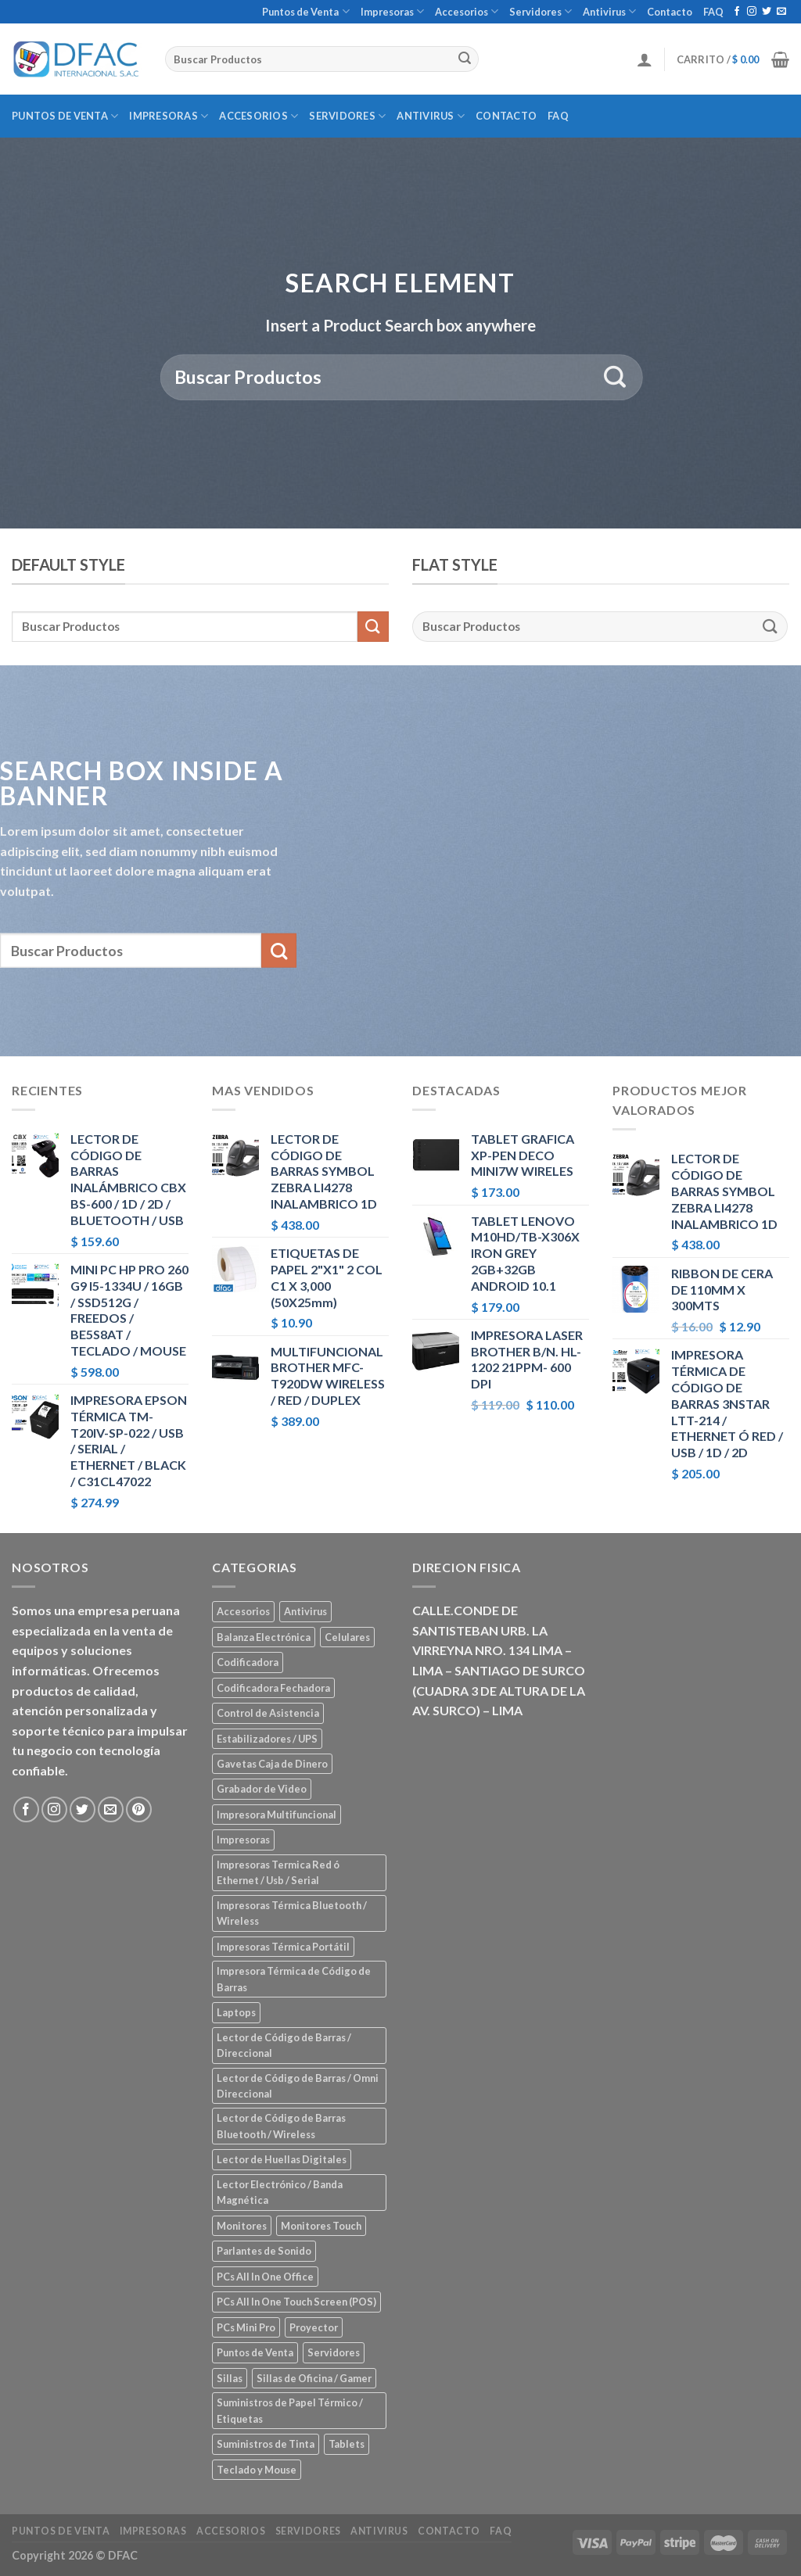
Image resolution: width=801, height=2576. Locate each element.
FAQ (713, 11)
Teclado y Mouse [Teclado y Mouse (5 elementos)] (256, 2469)
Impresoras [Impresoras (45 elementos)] (243, 1839)
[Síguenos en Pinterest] (139, 1809)
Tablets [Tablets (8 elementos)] (347, 2444)
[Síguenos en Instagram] (751, 11)
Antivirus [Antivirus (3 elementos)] (305, 1611)
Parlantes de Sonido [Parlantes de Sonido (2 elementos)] (264, 2251)
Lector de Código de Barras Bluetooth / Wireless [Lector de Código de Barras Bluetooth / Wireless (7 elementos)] (281, 2126)
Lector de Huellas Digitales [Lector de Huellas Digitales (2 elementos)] (282, 2159)
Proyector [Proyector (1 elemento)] (313, 2327)
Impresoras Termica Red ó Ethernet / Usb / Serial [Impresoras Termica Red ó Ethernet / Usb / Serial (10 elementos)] (278, 1872)
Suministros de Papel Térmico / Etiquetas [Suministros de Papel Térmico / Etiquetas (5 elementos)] (290, 2410)
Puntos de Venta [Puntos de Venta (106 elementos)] (255, 2352)
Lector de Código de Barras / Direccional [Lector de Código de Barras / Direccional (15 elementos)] (284, 2045)
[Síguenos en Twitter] (766, 11)
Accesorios (466, 11)
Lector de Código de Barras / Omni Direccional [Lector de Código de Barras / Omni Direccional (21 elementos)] (298, 2086)
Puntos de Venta (305, 11)
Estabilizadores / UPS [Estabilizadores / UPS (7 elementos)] (267, 1738)
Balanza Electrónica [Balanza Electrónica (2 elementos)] (264, 1637)
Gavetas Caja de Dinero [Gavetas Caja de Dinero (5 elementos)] (272, 1763)
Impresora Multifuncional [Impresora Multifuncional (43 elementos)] (276, 1814)
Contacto (669, 11)
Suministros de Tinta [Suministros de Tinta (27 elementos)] (265, 2444)
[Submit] (464, 59)
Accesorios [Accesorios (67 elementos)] (243, 1611)
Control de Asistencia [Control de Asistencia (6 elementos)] (268, 1713)
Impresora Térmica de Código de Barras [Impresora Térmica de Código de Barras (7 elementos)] (294, 1979)
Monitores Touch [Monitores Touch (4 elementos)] (321, 2226)
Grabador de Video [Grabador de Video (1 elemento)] (262, 1788)
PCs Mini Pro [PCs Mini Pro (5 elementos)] (246, 2327)
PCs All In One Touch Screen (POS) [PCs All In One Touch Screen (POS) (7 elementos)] (296, 2301)
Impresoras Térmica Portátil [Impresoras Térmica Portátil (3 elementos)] (283, 1946)
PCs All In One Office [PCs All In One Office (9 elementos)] (265, 2276)
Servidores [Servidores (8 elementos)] (333, 2352)
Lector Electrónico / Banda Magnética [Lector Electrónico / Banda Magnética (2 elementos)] (280, 2192)
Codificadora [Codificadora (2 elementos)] (247, 1662)
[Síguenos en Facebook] (737, 11)
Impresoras (392, 11)
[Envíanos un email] (781, 11)
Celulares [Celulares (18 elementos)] (347, 1637)
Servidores (540, 11)
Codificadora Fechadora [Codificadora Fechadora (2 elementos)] (273, 1688)
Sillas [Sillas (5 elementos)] (229, 2378)
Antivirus (609, 11)
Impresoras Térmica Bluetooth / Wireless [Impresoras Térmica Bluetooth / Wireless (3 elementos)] (292, 1913)
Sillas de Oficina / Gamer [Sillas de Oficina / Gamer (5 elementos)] (314, 2378)
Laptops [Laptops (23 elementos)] (236, 2012)
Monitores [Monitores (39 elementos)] (242, 2226)
